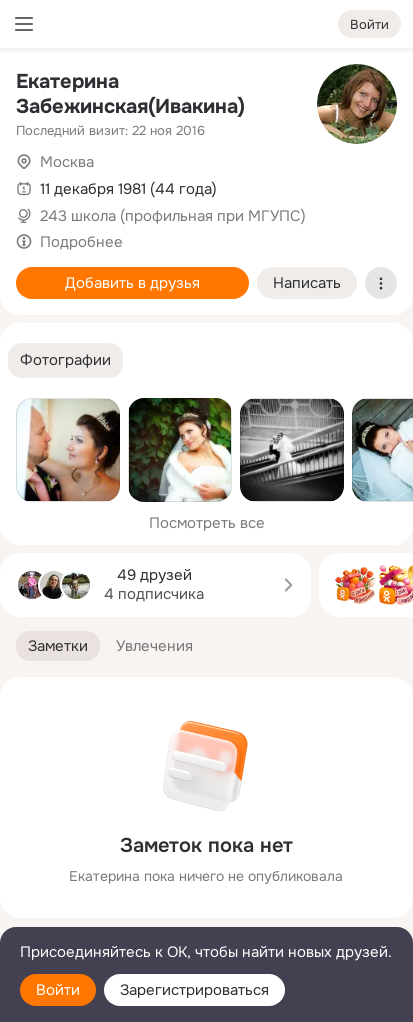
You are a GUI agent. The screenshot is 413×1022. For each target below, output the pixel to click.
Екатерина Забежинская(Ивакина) (130, 94)
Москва (67, 162)
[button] (65, 360)
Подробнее (81, 242)
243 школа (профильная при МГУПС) (173, 216)
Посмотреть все (207, 523)
